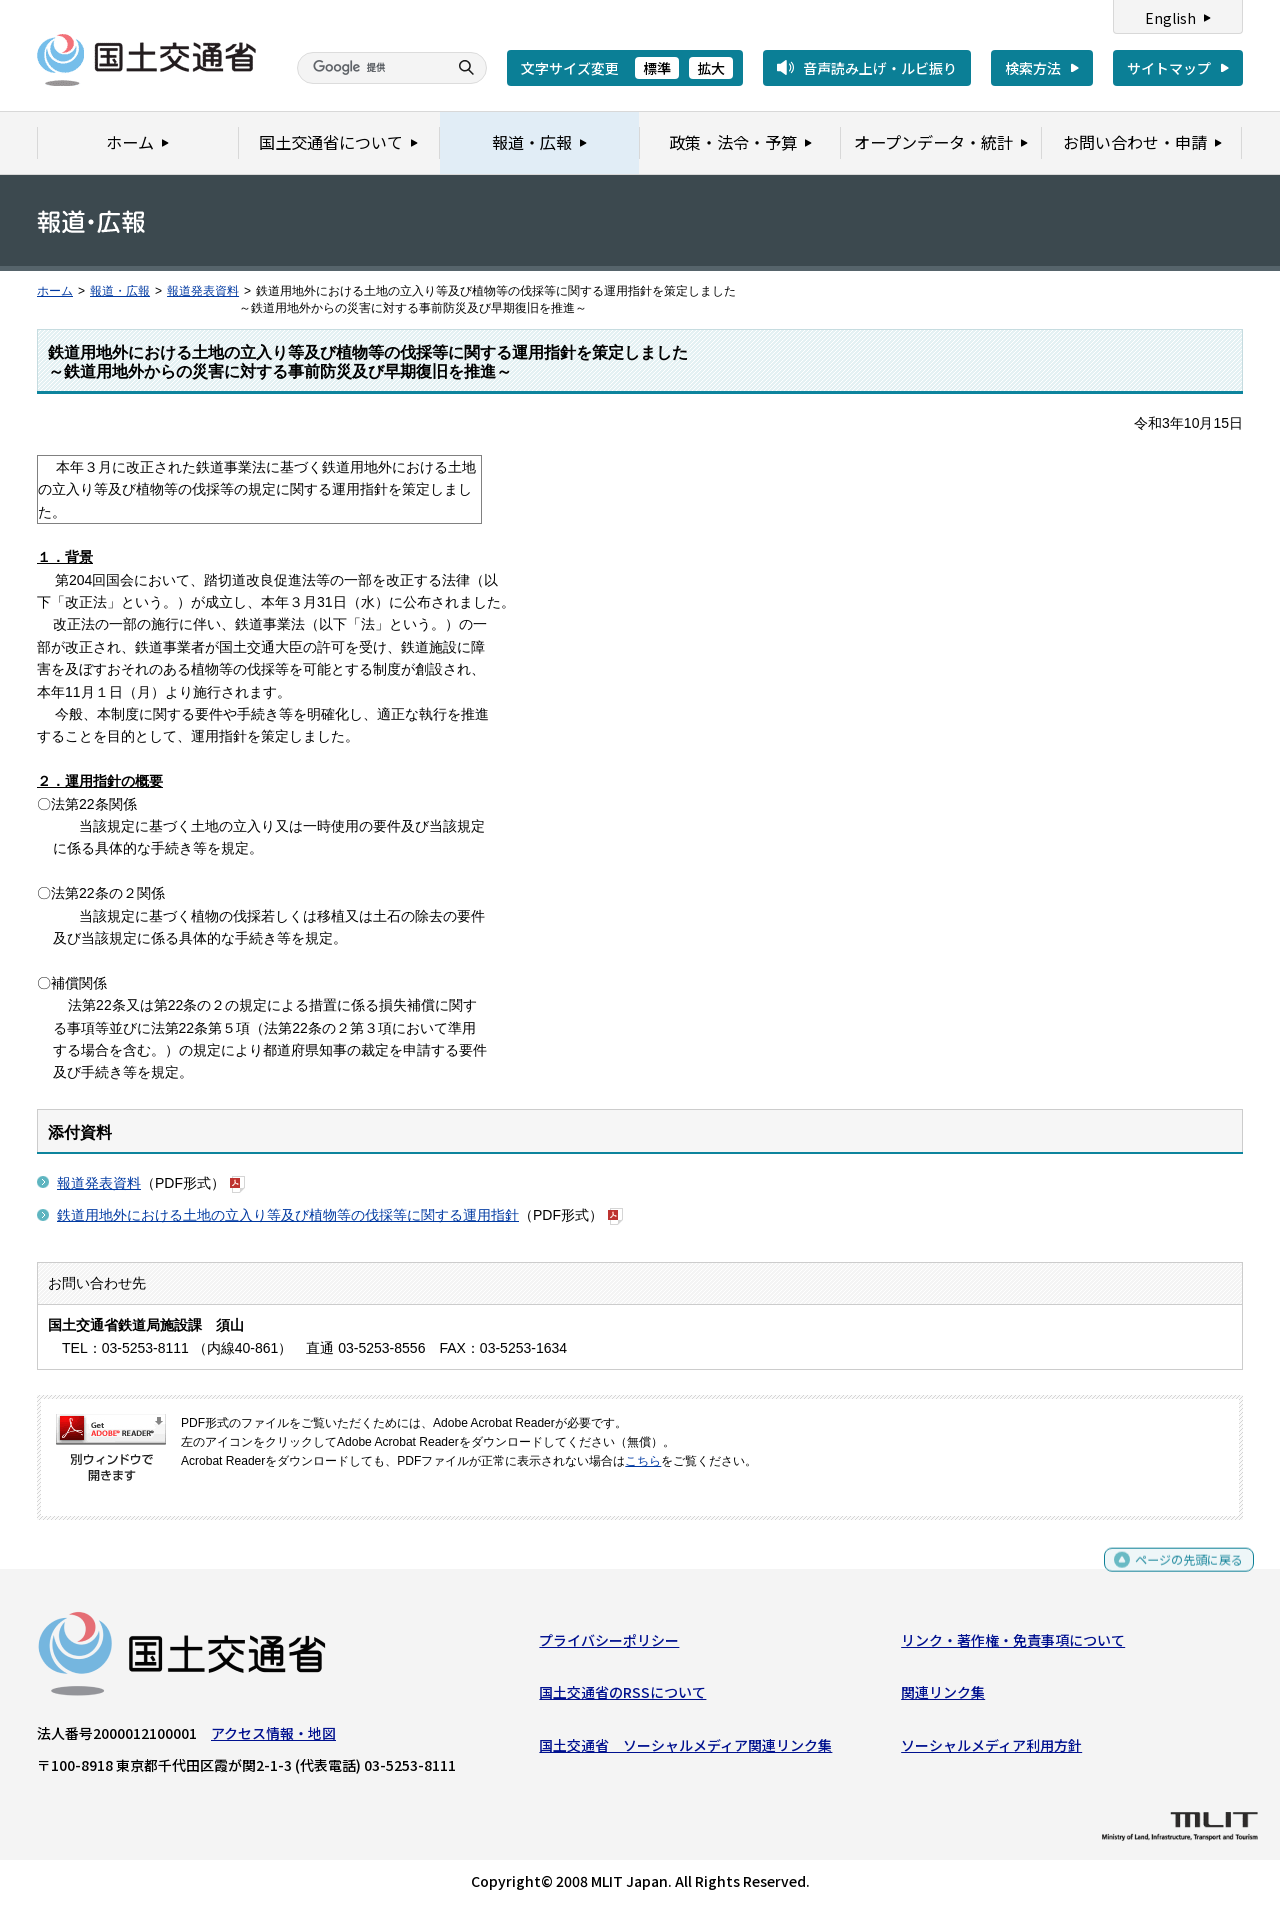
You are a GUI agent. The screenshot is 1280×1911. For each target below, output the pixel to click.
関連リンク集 (943, 1697)
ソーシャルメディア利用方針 (991, 1749)
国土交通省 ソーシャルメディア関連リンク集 (685, 1749)
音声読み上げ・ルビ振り (880, 68)
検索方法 (1033, 68)
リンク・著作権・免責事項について (1013, 1645)
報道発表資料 (203, 291)
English (1170, 18)
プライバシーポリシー (609, 1645)
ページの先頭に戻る (1181, 1572)
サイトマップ (1169, 68)
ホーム (55, 291)
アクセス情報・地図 (273, 1738)
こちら (643, 1461)
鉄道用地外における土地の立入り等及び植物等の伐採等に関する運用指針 (288, 1215)
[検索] (370, 68)
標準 (657, 68)
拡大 (711, 68)
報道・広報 (120, 291)
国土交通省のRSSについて (622, 1697)
